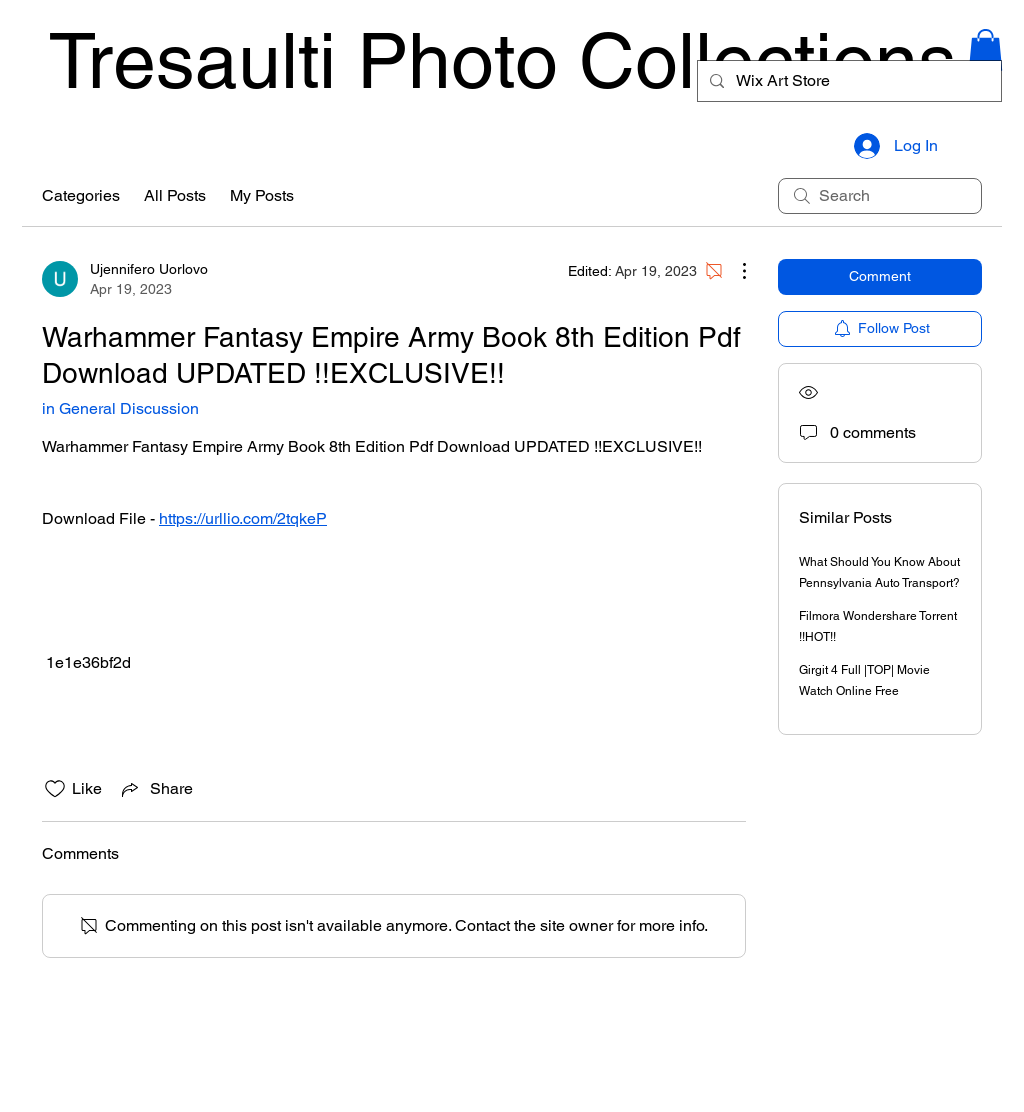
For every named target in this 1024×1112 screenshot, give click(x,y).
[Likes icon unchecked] (55, 789)
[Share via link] (155, 789)
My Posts (262, 195)
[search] (880, 196)
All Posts (175, 195)
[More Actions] (734, 271)
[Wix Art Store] (847, 81)
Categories (81, 195)
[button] (985, 50)
